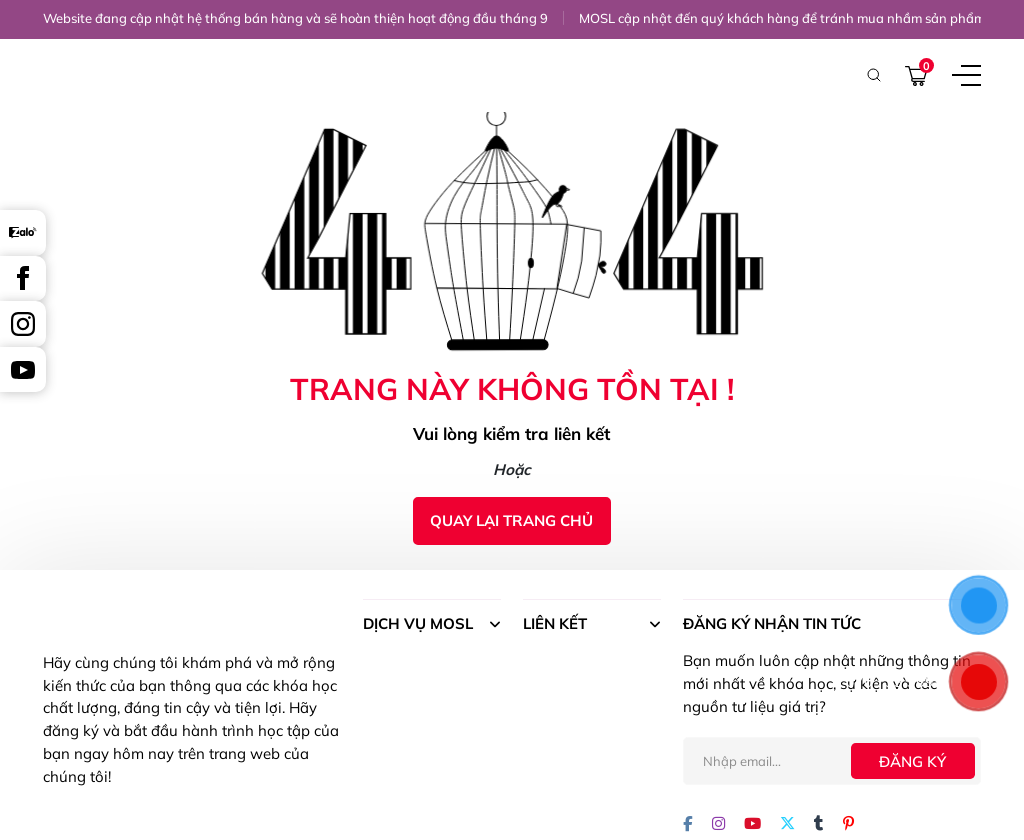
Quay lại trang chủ (511, 520)
